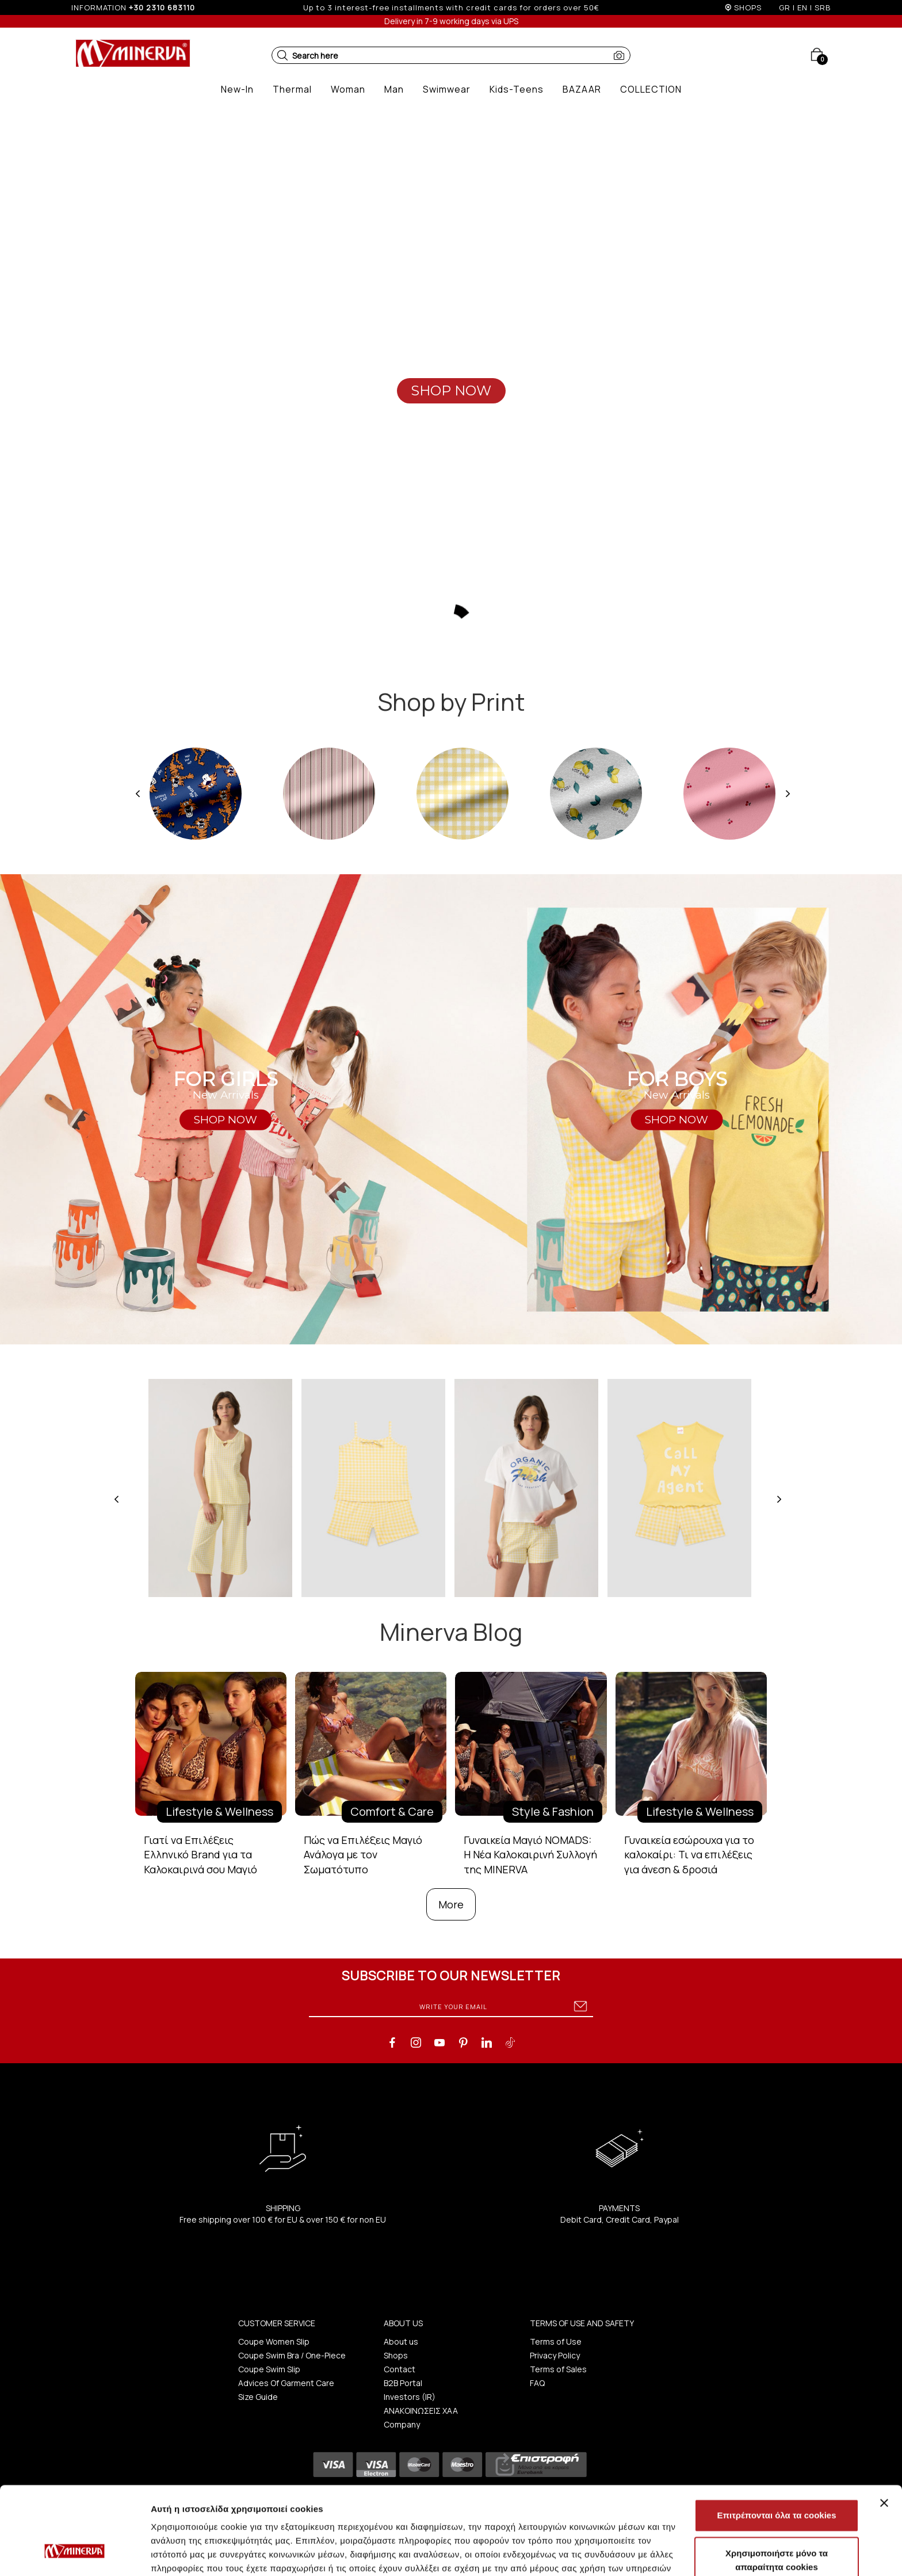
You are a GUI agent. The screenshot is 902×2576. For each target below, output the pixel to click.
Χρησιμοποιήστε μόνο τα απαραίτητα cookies (776, 2485)
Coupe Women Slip (273, 2341)
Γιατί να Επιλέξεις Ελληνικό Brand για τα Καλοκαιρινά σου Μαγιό (200, 1854)
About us (401, 2341)
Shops (396, 2355)
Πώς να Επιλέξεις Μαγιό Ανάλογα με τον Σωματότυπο (363, 1854)
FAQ (537, 2382)
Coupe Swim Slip (269, 2369)
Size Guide (258, 2396)
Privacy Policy (555, 2355)
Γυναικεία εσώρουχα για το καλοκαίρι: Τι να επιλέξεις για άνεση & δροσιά (689, 1854)
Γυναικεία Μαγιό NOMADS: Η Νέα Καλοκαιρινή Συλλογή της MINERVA (530, 1854)
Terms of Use (556, 2341)
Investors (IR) (409, 2396)
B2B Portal (403, 2382)
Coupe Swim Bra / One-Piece (292, 2355)
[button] (282, 55)
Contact (399, 2369)
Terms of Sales (558, 2369)
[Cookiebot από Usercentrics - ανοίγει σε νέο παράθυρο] (74, 2553)
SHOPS (748, 7)
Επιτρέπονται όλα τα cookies (776, 2440)
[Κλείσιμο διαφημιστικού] (884, 2427)
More (451, 1904)
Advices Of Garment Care (286, 2382)
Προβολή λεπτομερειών (683, 2553)
